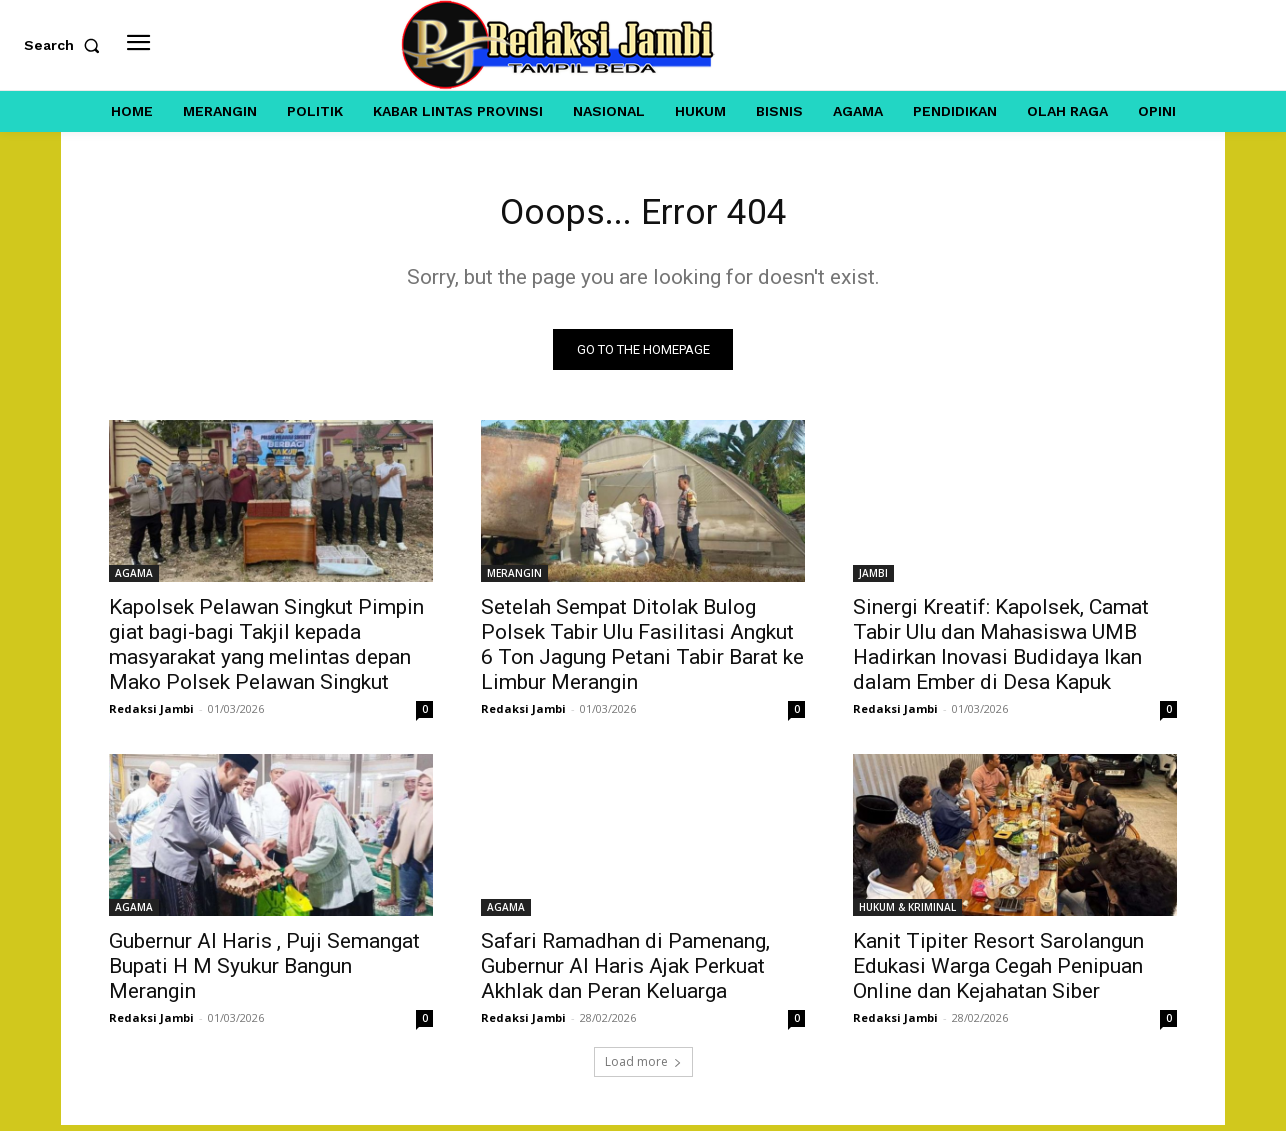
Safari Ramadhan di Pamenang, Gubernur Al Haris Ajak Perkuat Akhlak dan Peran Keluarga (625, 972)
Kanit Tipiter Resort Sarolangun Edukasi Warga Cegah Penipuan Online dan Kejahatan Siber (998, 972)
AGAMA (134, 579)
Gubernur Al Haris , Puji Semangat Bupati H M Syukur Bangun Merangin (264, 972)
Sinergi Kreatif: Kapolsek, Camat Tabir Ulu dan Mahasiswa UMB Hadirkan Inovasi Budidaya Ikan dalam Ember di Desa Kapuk (1001, 650)
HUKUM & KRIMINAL (907, 913)
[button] (66, 45)
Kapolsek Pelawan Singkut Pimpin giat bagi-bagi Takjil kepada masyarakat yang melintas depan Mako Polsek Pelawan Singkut (266, 650)
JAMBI (873, 579)
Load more (643, 1067)
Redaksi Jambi (151, 714)
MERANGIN (514, 579)
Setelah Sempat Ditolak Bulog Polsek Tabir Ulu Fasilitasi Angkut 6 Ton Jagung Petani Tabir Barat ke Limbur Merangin (642, 650)
